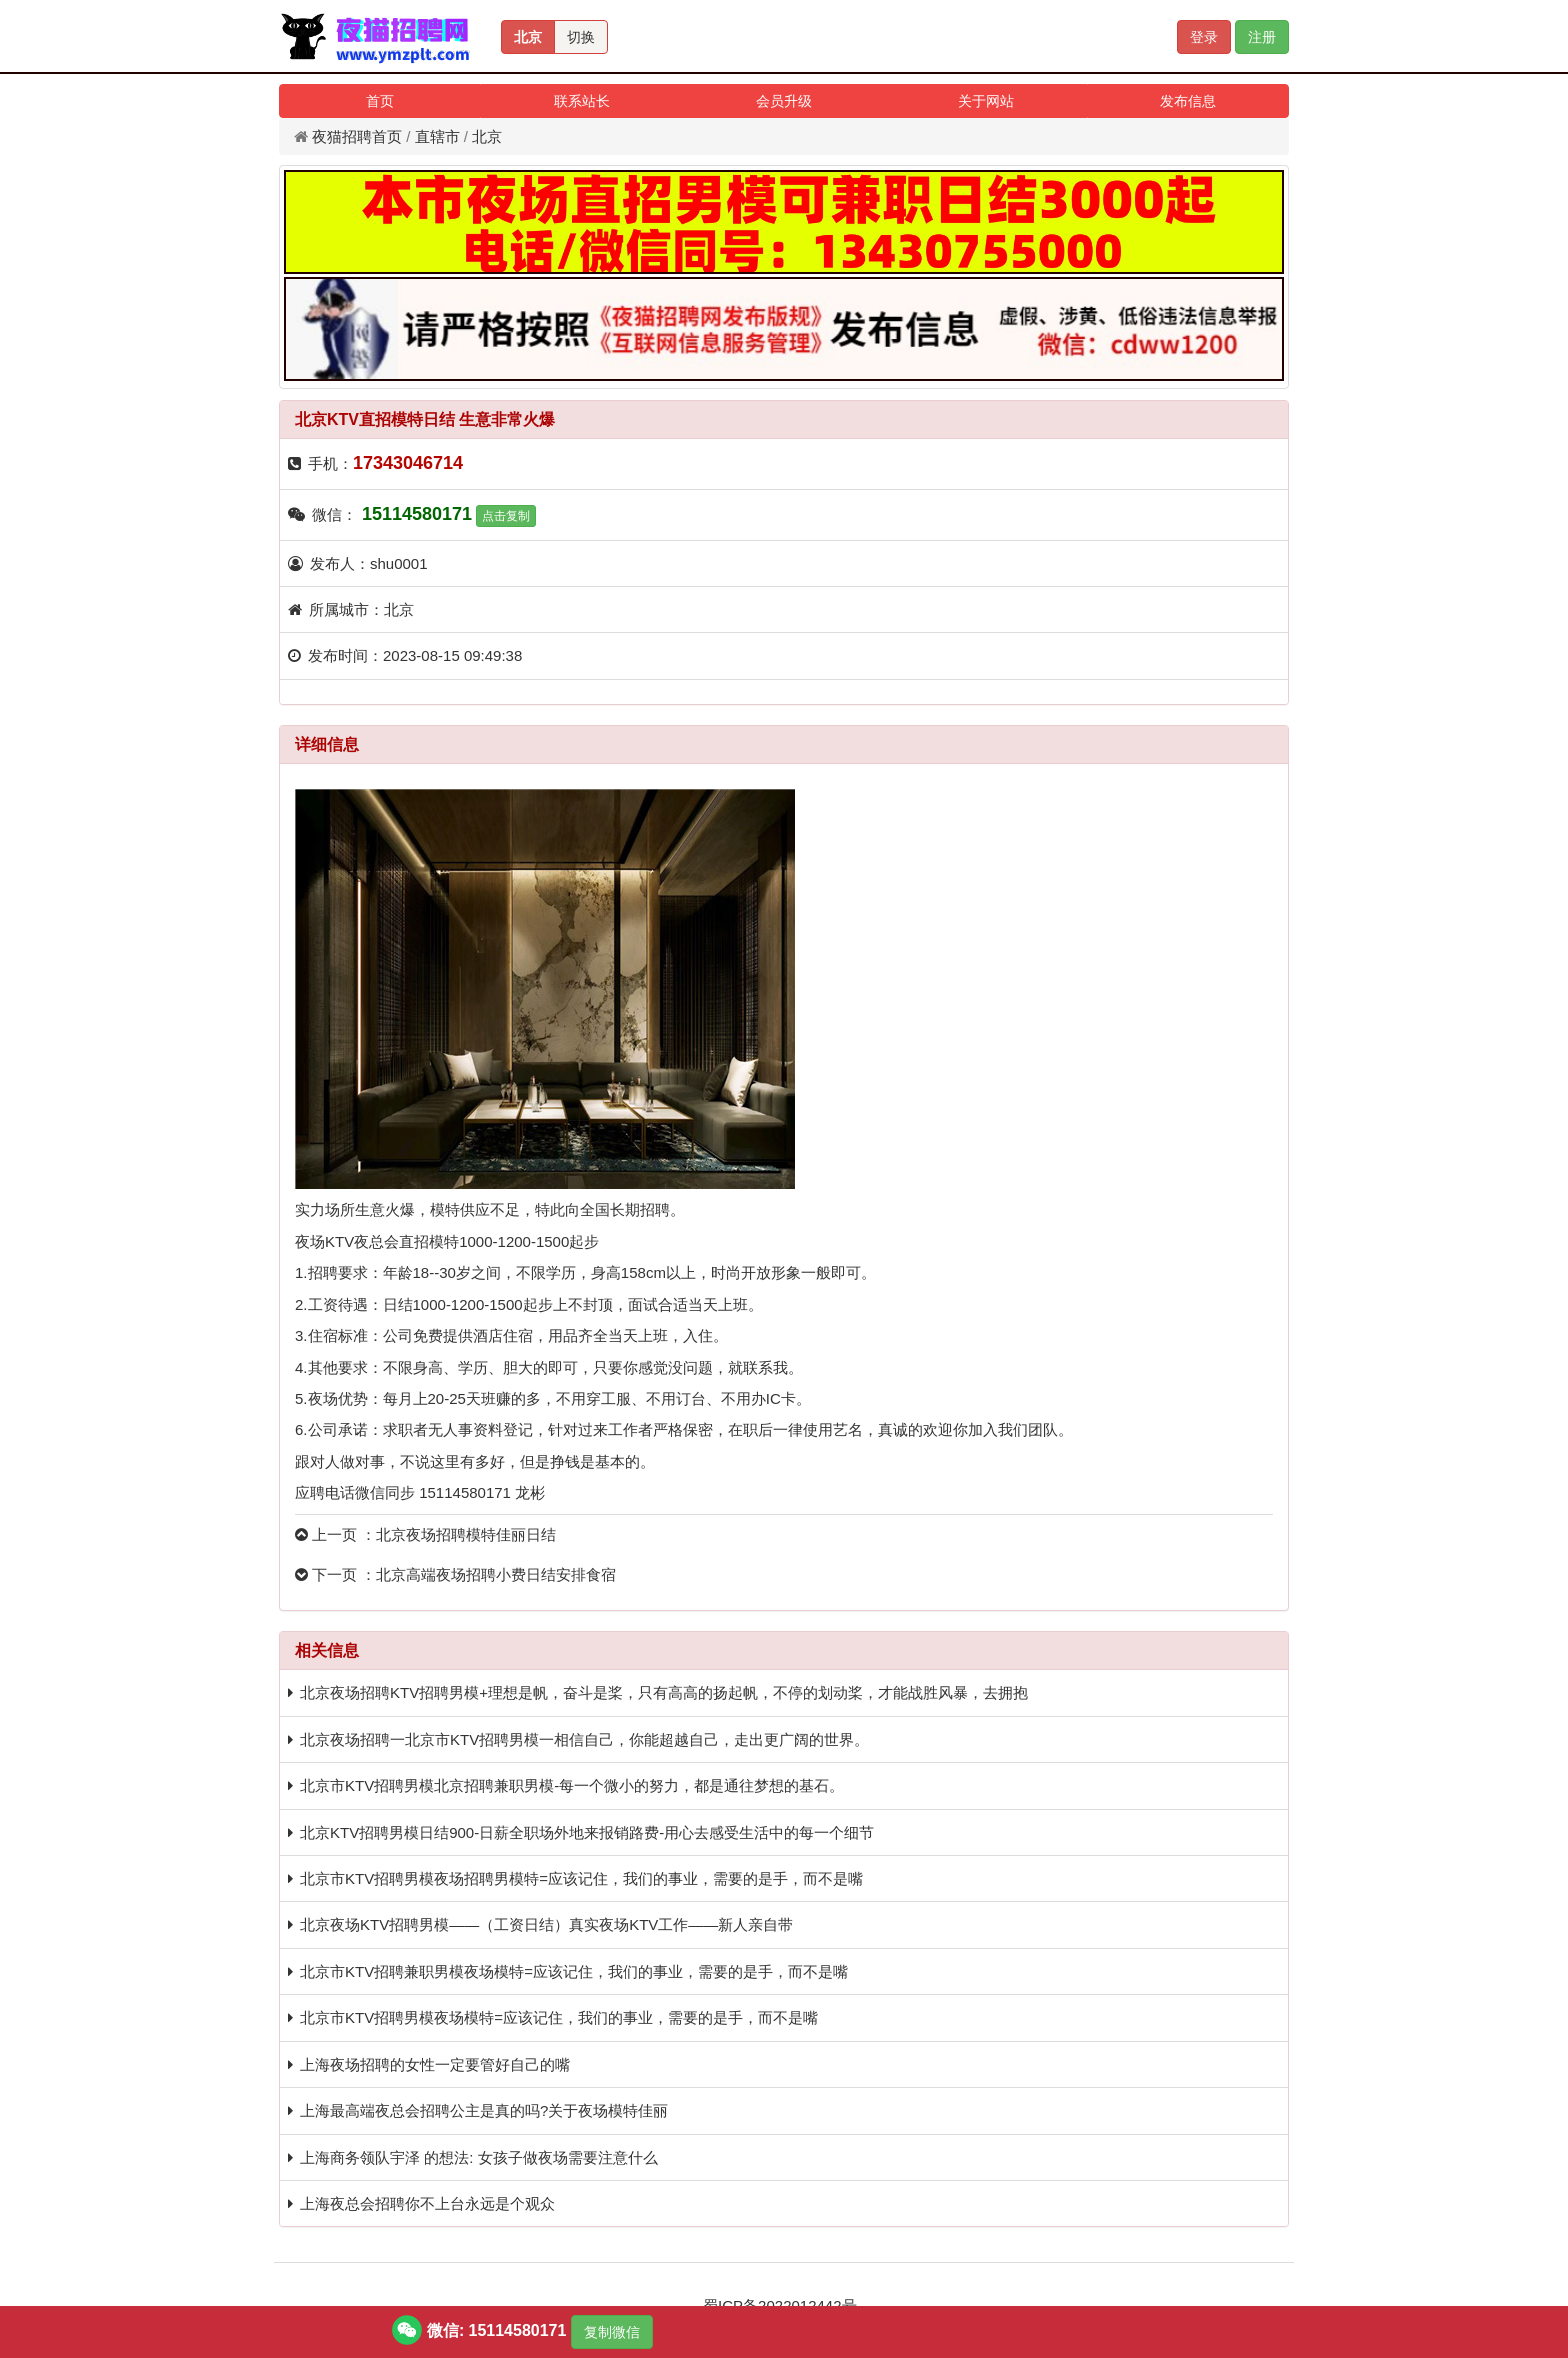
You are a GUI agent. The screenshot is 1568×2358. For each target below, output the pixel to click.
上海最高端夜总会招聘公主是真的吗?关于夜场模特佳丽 (484, 2110)
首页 (380, 101)
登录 (1204, 37)
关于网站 (986, 101)
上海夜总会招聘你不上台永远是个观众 (427, 2203)
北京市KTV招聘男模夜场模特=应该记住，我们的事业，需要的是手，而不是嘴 (559, 2017)
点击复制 (506, 516)
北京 (528, 37)
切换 (581, 37)
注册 (1262, 37)
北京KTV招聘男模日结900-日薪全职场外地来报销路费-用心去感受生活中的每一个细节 (587, 1832)
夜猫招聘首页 (357, 136)
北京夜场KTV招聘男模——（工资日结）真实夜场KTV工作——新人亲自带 (546, 1924)
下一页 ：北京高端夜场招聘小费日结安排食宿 (455, 1574)
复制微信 (612, 2332)
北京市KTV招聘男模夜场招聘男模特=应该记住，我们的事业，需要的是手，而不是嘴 (581, 1878)
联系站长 (582, 101)
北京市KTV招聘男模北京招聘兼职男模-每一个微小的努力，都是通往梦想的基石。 (572, 1785)
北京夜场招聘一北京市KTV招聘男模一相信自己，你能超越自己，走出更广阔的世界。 (584, 1739)
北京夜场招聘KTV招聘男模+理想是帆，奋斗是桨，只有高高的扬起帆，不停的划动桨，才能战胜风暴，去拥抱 (664, 1692)
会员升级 (784, 101)
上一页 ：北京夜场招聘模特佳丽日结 (425, 1534)
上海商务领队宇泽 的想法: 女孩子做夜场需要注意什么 (479, 2157)
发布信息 (1188, 101)
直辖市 (437, 136)
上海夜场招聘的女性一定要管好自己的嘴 (435, 2064)
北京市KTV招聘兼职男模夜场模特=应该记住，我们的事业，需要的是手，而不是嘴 (574, 1971)
